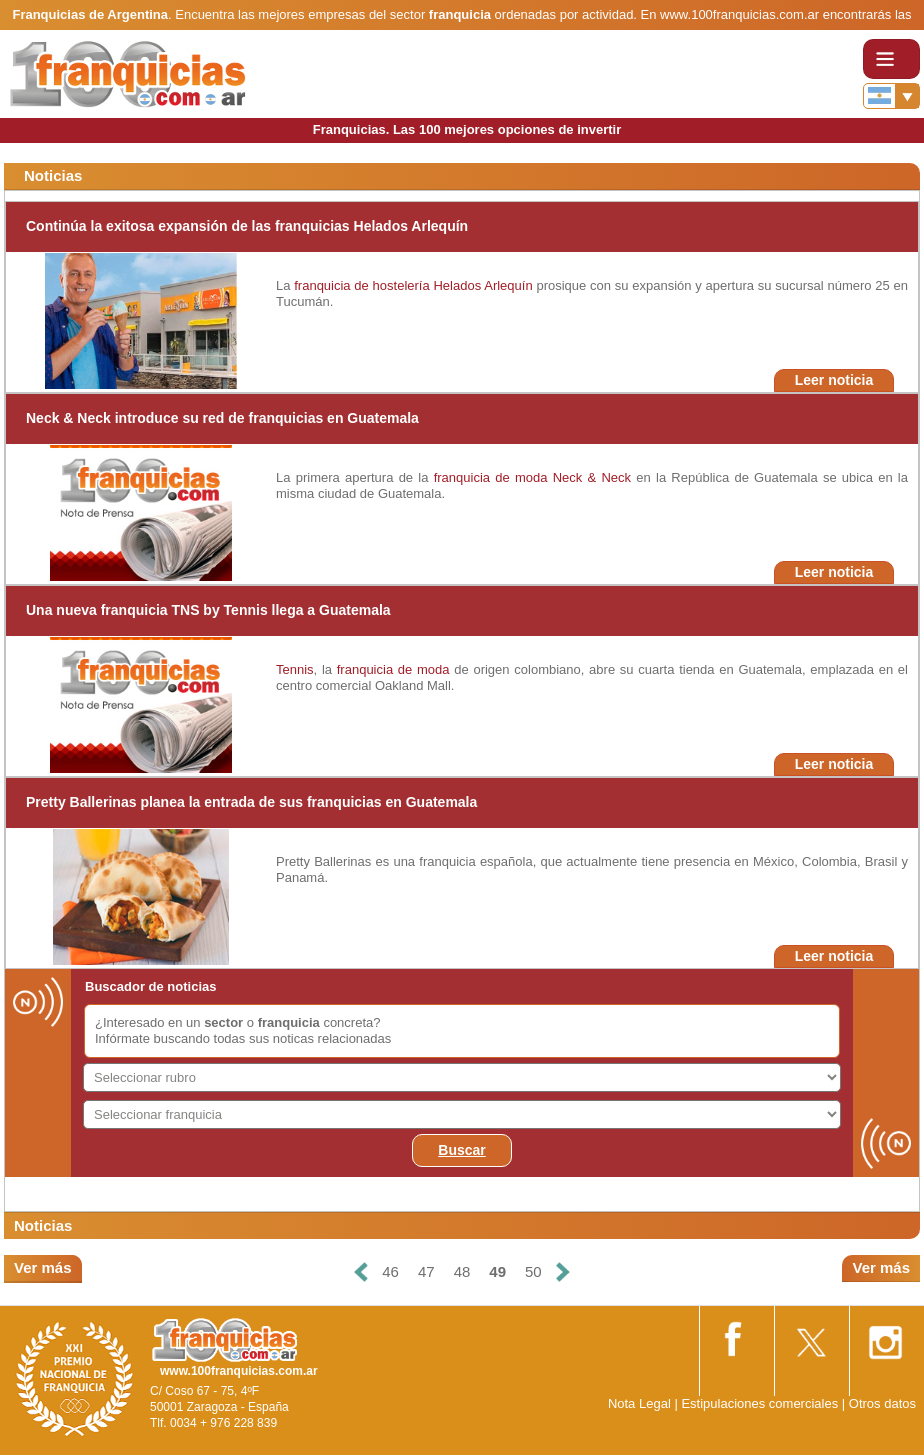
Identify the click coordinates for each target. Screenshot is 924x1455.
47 (426, 1271)
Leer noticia (834, 380)
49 (497, 1271)
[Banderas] (891, 96)
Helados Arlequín (482, 285)
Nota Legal (639, 1403)
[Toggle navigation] (891, 59)
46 (390, 1271)
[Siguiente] (563, 1272)
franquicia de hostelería (361, 285)
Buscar (461, 1150)
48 (462, 1271)
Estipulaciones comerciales (761, 1403)
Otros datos (882, 1403)
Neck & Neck (592, 477)
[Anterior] (361, 1272)
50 (533, 1271)
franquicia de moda (491, 477)
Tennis (295, 669)
